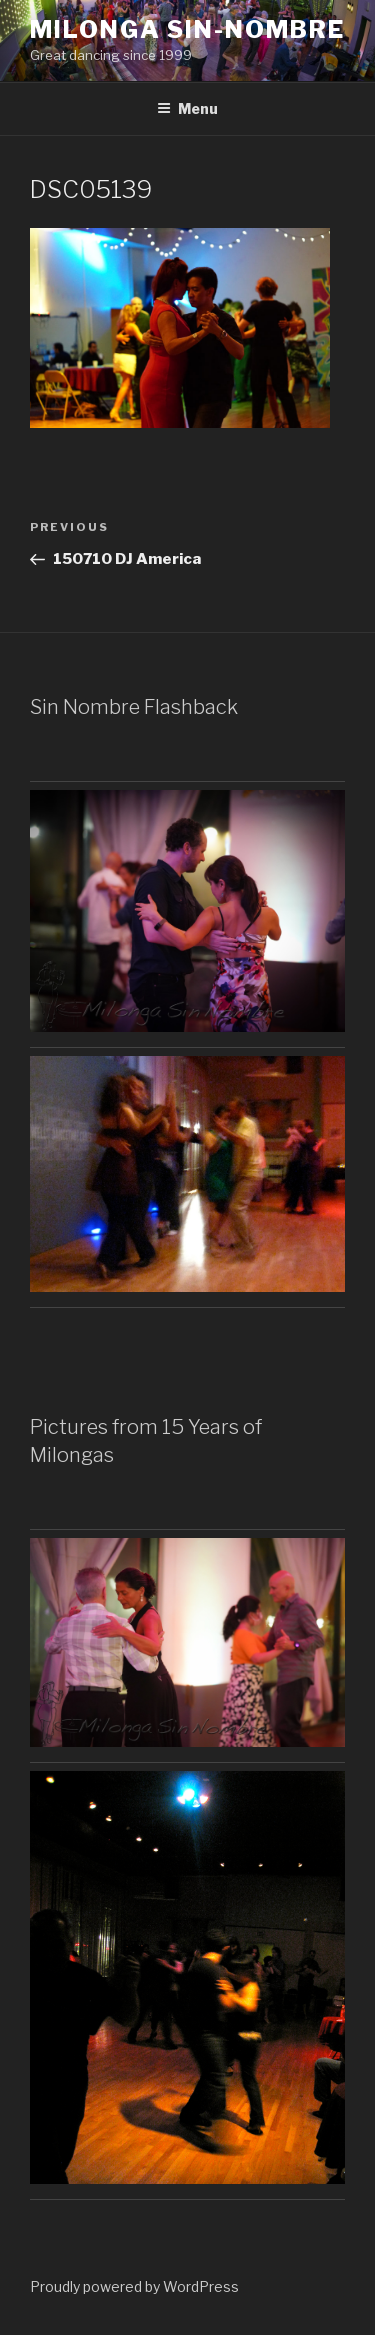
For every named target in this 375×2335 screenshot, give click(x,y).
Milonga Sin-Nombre (187, 29)
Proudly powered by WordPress (134, 2286)
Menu (187, 108)
